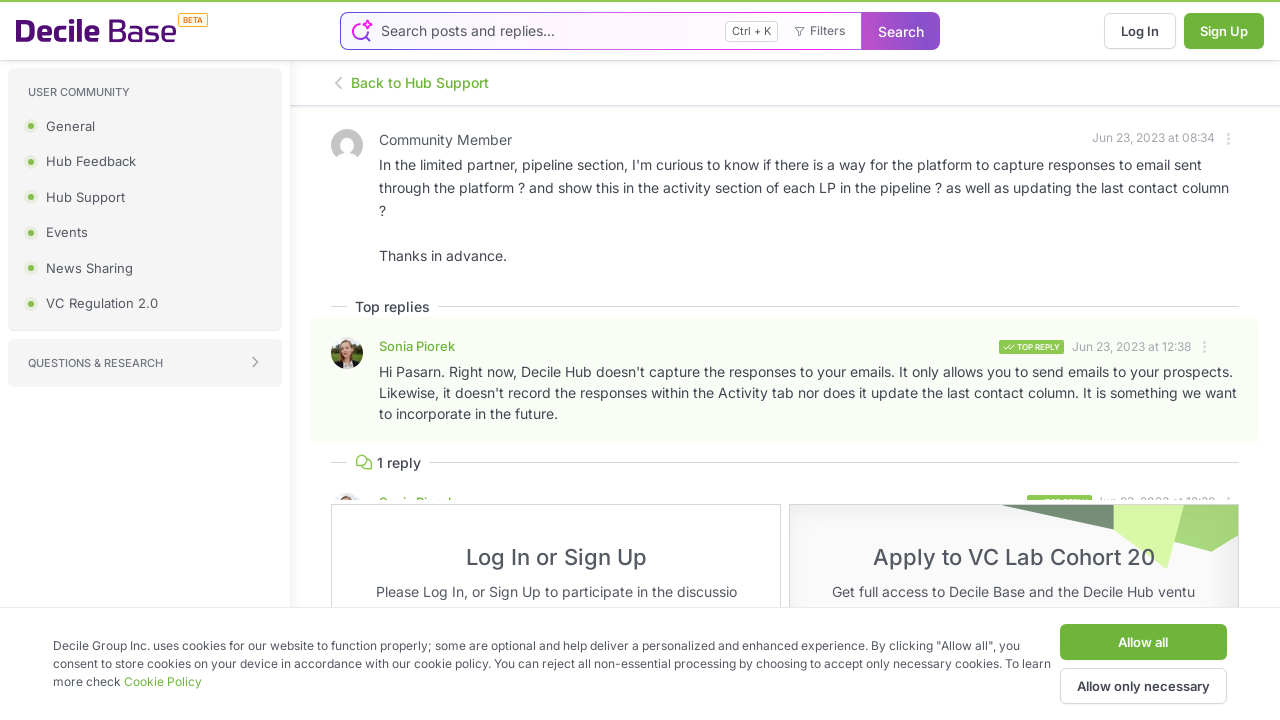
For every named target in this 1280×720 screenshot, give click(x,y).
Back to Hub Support (410, 82)
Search (901, 31)
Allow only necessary (1143, 686)
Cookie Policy (163, 681)
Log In (1140, 31)
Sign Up (1224, 31)
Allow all (1143, 642)
